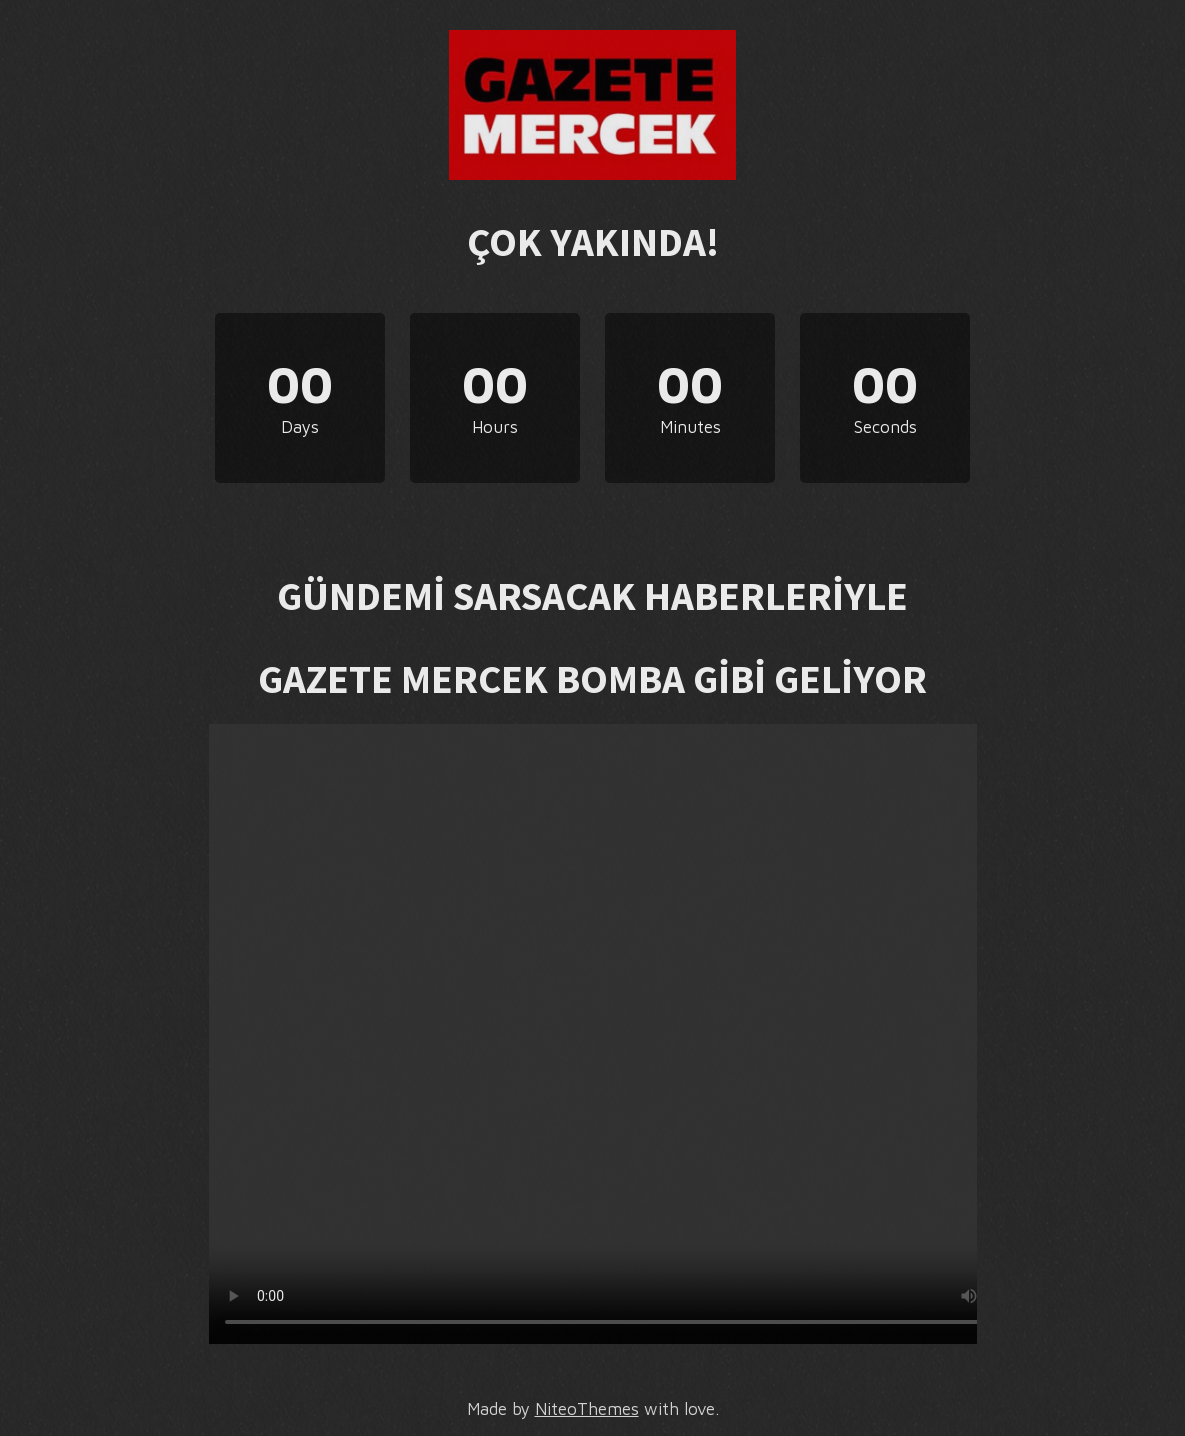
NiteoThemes (587, 1409)
